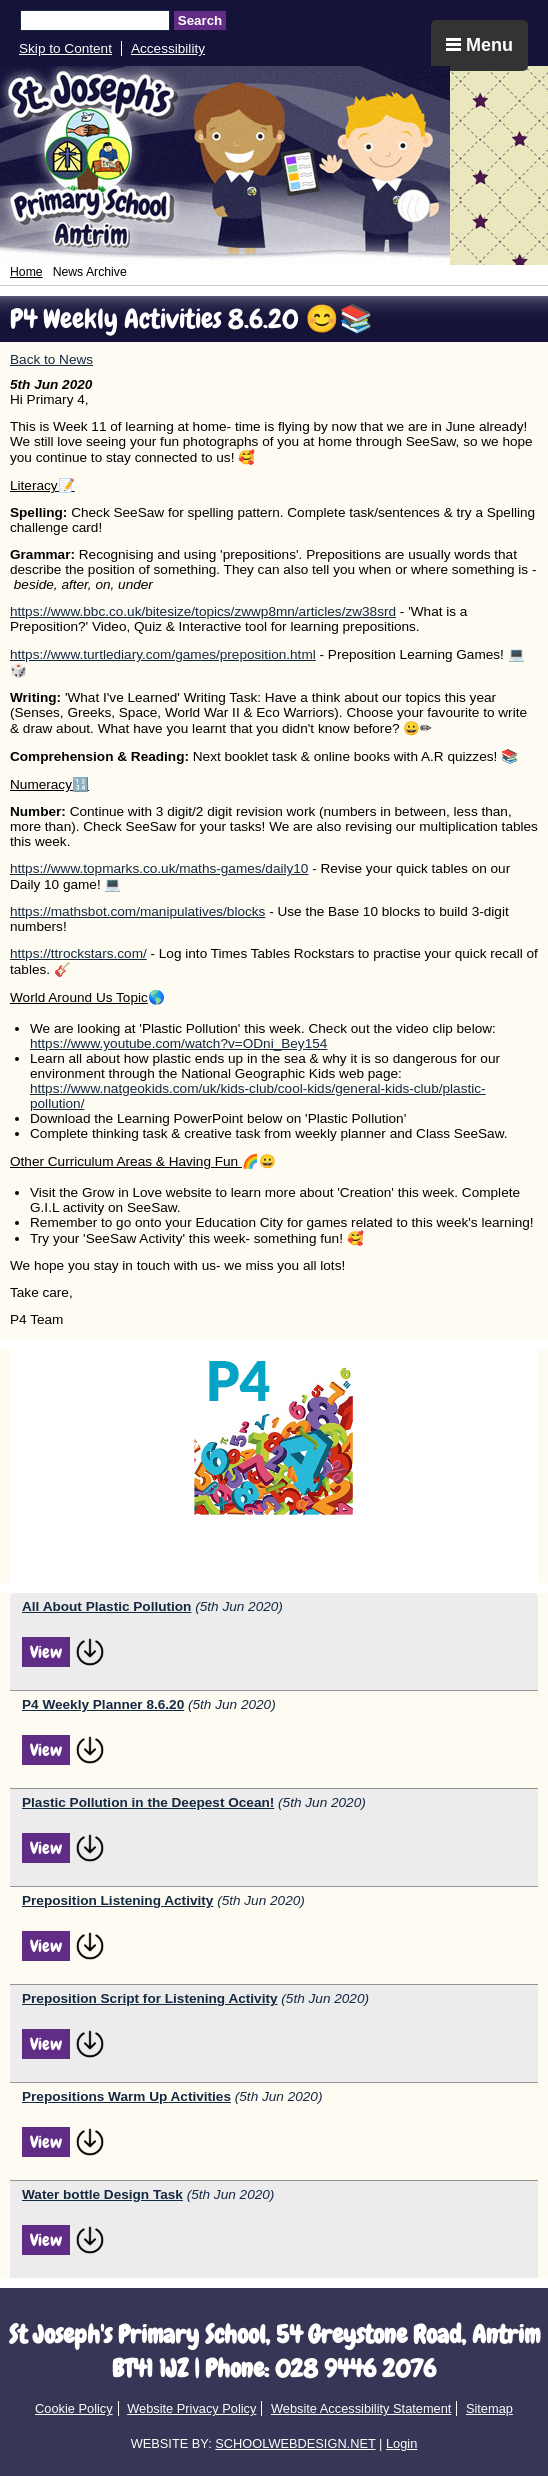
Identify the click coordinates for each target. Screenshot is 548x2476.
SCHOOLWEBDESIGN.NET (295, 2443)
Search (200, 20)
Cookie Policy (74, 2408)
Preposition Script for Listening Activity (150, 1998)
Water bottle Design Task (102, 2194)
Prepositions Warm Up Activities (126, 2096)
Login (401, 2443)
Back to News (51, 359)
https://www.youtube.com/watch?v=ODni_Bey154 (178, 1043)
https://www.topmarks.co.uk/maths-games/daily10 (159, 868)
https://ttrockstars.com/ (78, 953)
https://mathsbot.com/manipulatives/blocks (137, 911)
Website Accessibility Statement (361, 2408)
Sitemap (489, 2408)
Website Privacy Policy (191, 2408)
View (46, 1652)
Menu (479, 45)
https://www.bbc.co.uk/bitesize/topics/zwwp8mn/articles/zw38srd (203, 611)
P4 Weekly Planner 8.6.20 (103, 1704)
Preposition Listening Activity (117, 1900)
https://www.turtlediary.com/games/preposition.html (163, 654)
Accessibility (168, 48)
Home (26, 272)
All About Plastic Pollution (106, 1606)
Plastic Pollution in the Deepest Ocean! (148, 1802)
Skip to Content (65, 48)
